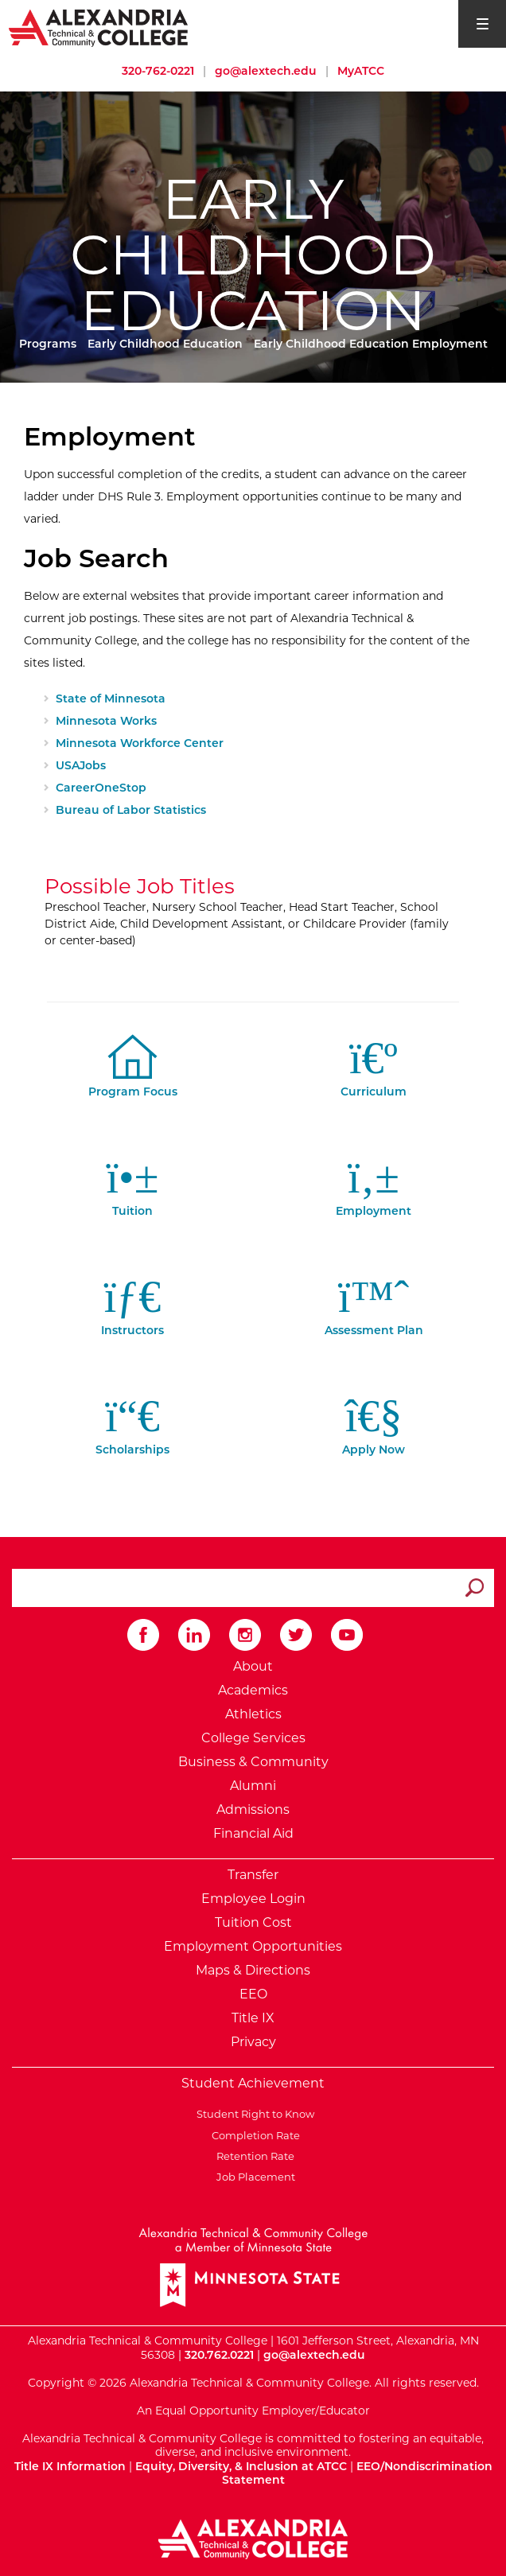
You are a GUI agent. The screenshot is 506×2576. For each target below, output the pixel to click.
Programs (47, 344)
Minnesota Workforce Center (140, 743)
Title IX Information (70, 2466)
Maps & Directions (253, 1970)
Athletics (253, 1714)
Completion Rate (253, 2135)
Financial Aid (253, 1833)
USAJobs (81, 765)
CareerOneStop (101, 787)
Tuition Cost (253, 1922)
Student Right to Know (253, 2113)
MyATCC (360, 71)
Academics (253, 1690)
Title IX (253, 2017)
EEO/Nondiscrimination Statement (357, 2473)
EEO (253, 1994)
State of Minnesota (110, 698)
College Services (253, 1737)
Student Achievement (253, 2083)
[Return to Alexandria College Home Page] (99, 27)
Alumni (253, 1785)
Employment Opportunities (253, 1946)
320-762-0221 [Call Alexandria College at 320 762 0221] (158, 71)
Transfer (253, 1874)
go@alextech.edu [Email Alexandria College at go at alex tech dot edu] (266, 71)
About (253, 1666)
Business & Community (253, 1761)
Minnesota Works (106, 721)
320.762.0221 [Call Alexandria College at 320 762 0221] (219, 2355)
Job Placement (253, 2176)
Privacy (253, 2041)
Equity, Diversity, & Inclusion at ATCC (241, 2466)
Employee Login (253, 1898)
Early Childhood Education (165, 344)
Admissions (253, 1809)
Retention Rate (253, 2156)
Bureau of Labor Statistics (131, 810)
